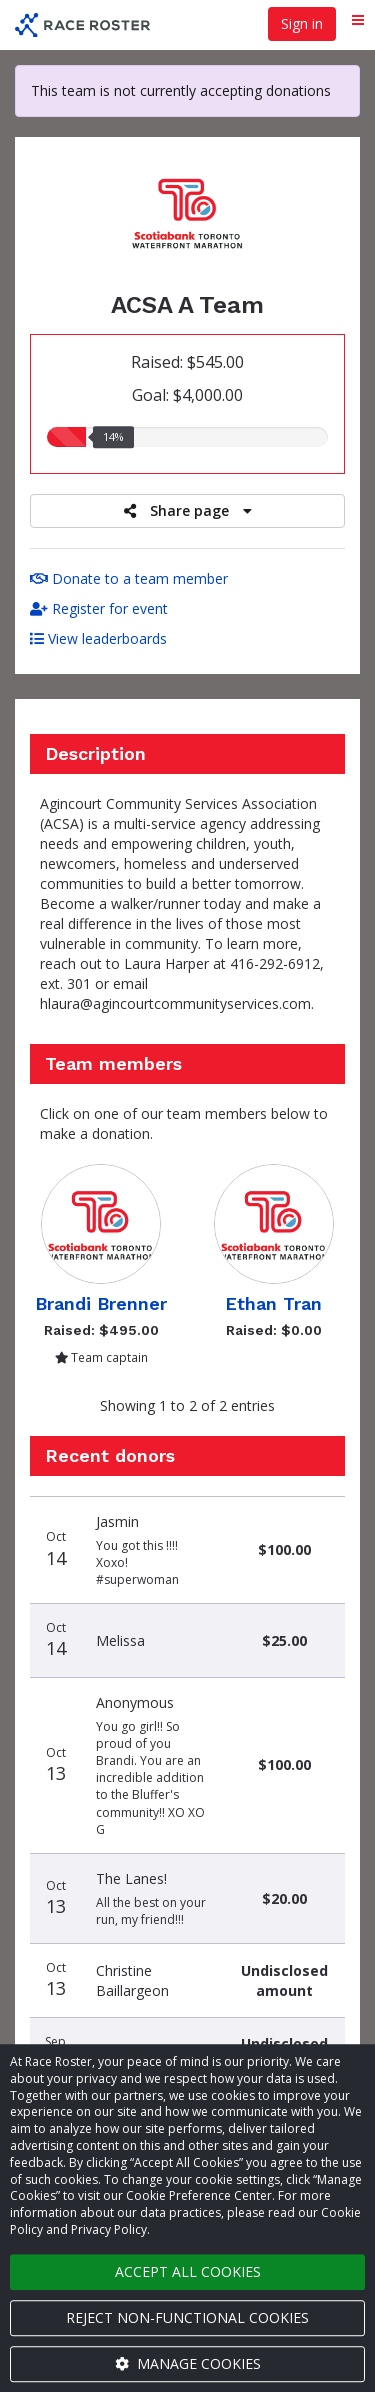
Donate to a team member (129, 578)
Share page (188, 510)
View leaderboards (98, 638)
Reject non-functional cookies (187, 2317)
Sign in (302, 23)
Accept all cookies (188, 2271)
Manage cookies (188, 2363)
